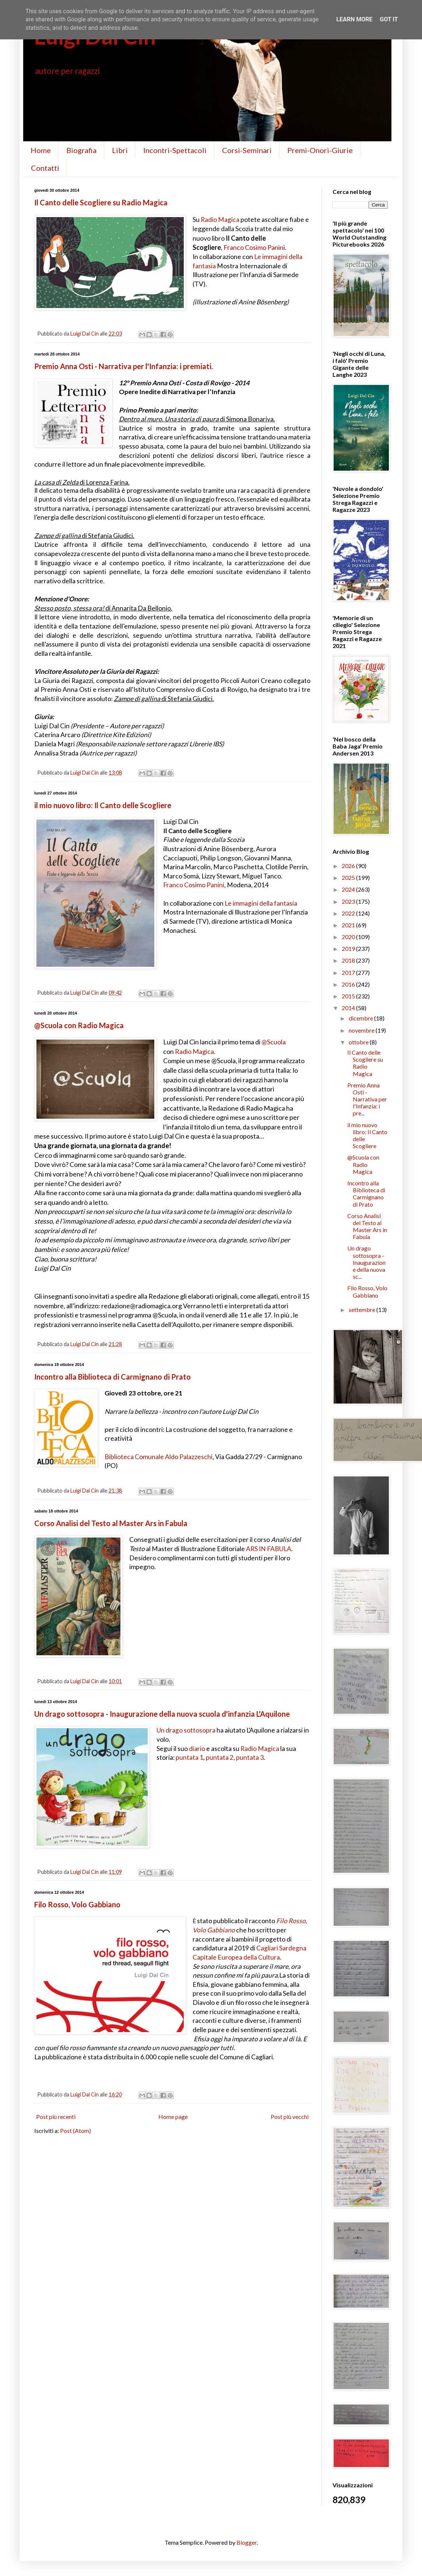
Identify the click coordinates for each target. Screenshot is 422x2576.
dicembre (361, 1018)
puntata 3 (250, 1757)
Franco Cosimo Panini (254, 247)
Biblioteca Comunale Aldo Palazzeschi (158, 1457)
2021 (349, 924)
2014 (349, 1007)
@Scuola (273, 1042)
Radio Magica (220, 219)
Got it (389, 19)
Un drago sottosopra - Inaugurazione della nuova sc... (366, 1262)
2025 (349, 877)
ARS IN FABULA (268, 1549)
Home (41, 150)
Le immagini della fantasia (261, 903)
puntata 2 (219, 1757)
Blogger (246, 2542)
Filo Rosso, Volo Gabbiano (77, 1904)
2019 (349, 948)
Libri (120, 150)
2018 (349, 960)
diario (197, 1748)
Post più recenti (55, 2116)
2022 (349, 913)
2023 (349, 901)
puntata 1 (189, 1757)
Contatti (45, 167)
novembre (362, 1030)
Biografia (81, 150)
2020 (349, 936)
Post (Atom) (75, 2130)
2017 (349, 972)
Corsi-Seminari (247, 150)
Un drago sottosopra (186, 1730)
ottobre (359, 1041)
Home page (173, 2116)
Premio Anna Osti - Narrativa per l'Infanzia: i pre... (367, 1099)
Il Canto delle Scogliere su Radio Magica (101, 202)
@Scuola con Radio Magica (79, 1025)
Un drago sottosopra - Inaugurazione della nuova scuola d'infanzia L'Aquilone (162, 1713)
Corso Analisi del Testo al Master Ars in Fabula (110, 1523)
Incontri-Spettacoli (175, 150)
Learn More (354, 19)
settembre (362, 1309)
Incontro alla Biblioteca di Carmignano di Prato (112, 1376)
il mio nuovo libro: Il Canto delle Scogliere (102, 805)
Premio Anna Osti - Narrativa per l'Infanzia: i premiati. (123, 366)
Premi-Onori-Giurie (320, 150)
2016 (349, 984)
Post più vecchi (290, 2116)
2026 (349, 865)
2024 (349, 889)
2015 (349, 995)
